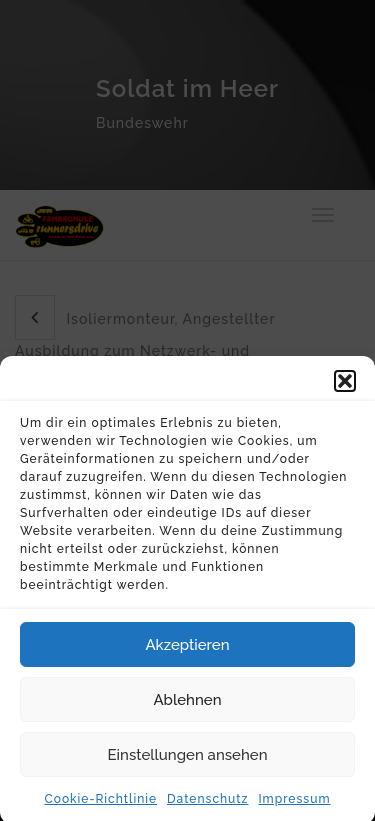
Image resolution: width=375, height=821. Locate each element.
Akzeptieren (187, 652)
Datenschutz (207, 806)
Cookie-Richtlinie (101, 806)
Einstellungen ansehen (188, 762)
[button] (345, 388)
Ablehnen (187, 707)
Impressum (294, 806)
